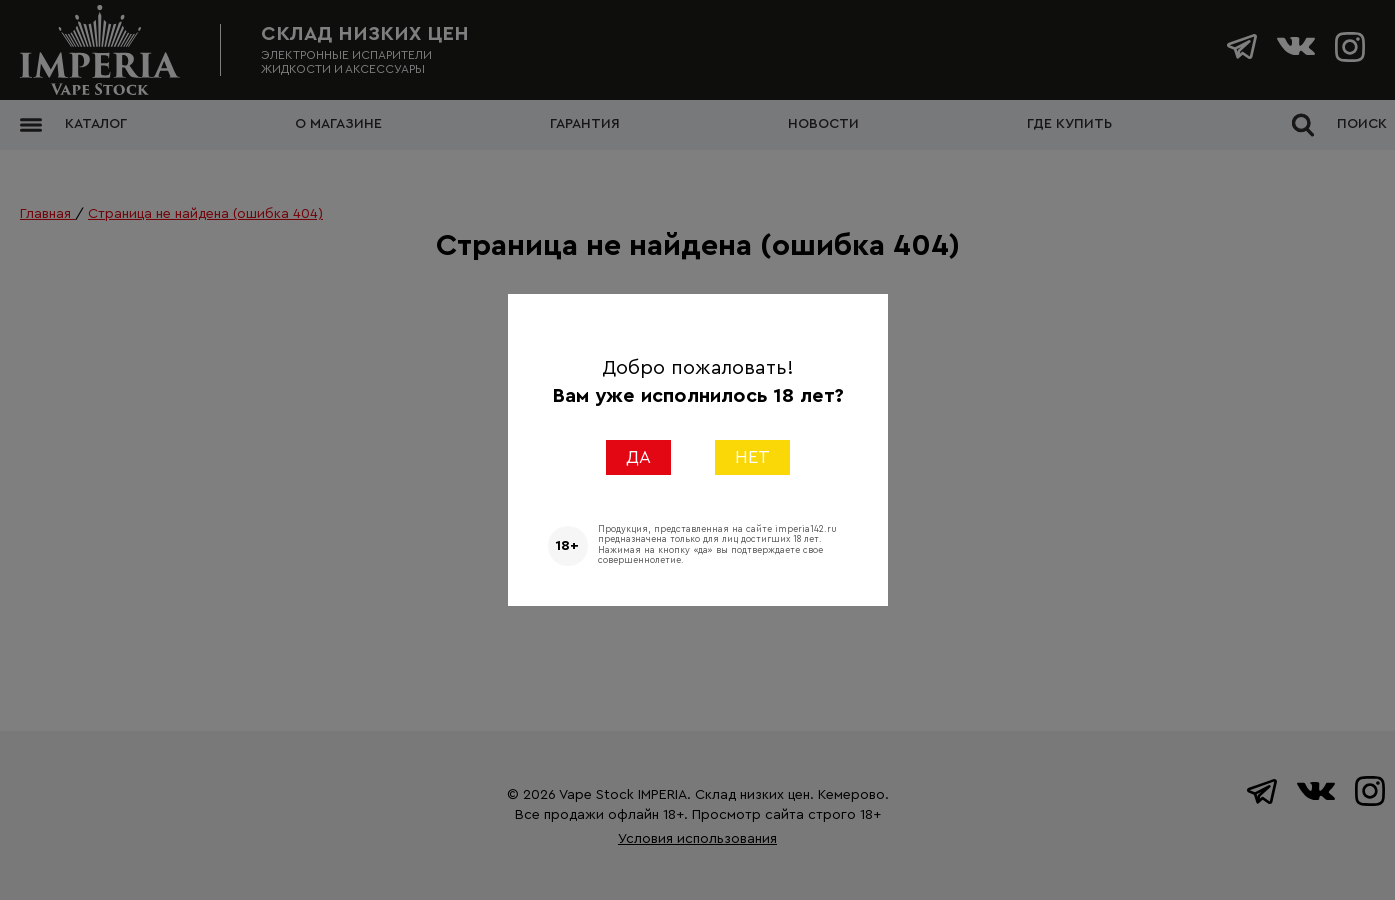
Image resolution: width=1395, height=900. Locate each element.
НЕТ (752, 457)
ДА (638, 457)
